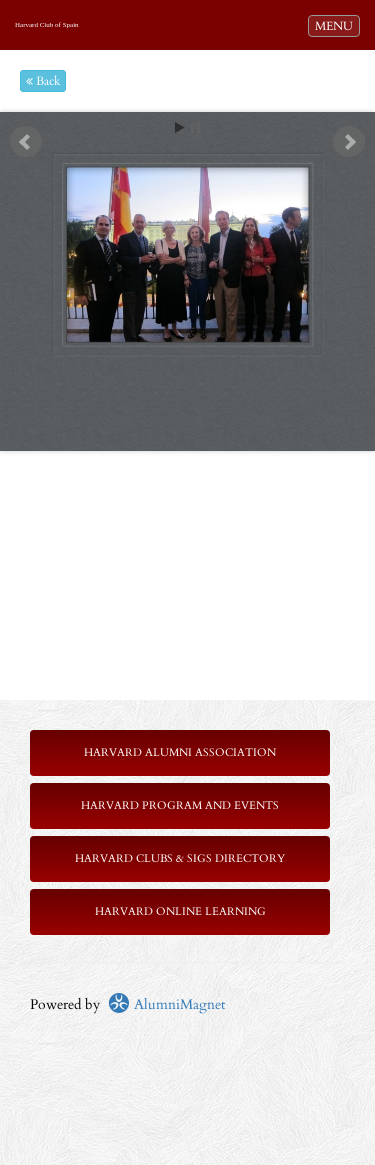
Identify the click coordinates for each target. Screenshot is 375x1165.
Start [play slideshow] (180, 127)
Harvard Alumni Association (180, 752)
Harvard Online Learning (180, 911)
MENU (337, 25)
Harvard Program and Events (180, 805)
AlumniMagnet (166, 1004)
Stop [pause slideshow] (195, 127)
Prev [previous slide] (26, 142)
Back (43, 81)
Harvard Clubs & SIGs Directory (180, 858)
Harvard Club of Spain (47, 25)
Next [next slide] (349, 142)
